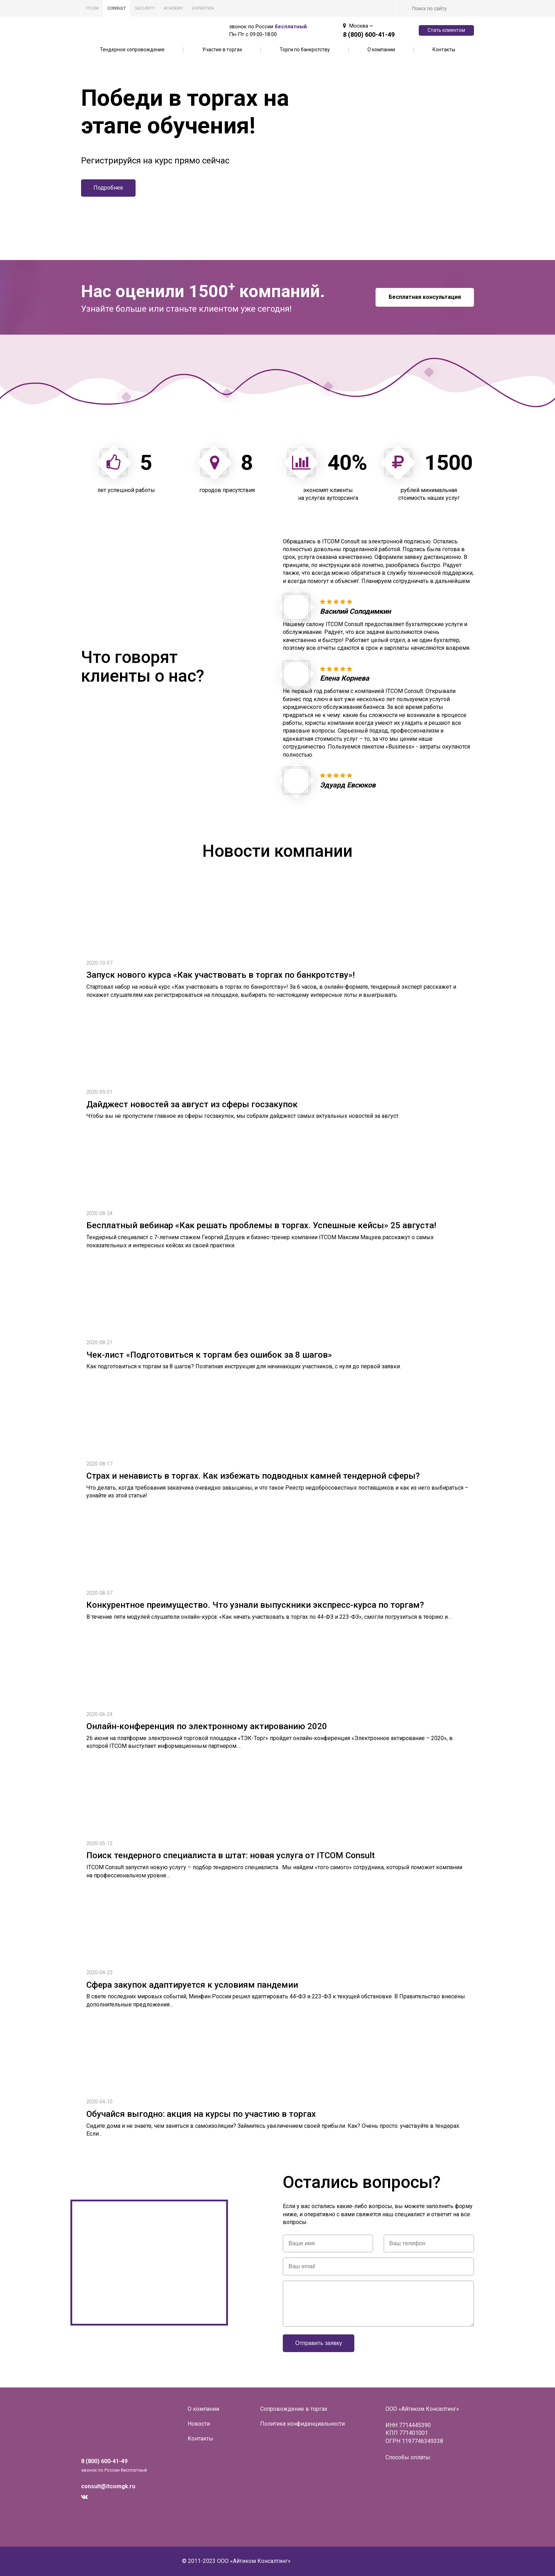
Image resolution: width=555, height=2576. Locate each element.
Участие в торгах (222, 49)
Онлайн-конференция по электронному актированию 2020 (206, 1726)
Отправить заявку (318, 2343)
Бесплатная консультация (425, 297)
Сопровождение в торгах (293, 2408)
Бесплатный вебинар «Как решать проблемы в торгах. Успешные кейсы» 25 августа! (261, 1225)
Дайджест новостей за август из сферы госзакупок (192, 1104)
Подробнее (108, 187)
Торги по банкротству (305, 49)
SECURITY (145, 8)
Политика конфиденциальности (302, 2423)
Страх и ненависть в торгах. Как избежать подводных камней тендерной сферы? (253, 1476)
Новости (199, 2423)
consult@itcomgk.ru (108, 2486)
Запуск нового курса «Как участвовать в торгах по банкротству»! (220, 975)
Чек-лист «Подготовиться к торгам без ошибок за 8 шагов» (209, 1355)
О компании (381, 49)
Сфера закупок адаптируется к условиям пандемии (192, 1985)
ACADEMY (173, 8)
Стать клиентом (446, 30)
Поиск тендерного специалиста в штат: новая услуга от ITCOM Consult (230, 1855)
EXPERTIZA (203, 8)
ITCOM (92, 8)
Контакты (444, 49)
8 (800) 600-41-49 (369, 34)
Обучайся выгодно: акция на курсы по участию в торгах (201, 2114)
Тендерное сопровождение (132, 49)
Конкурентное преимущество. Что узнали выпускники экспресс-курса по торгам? (255, 1605)
